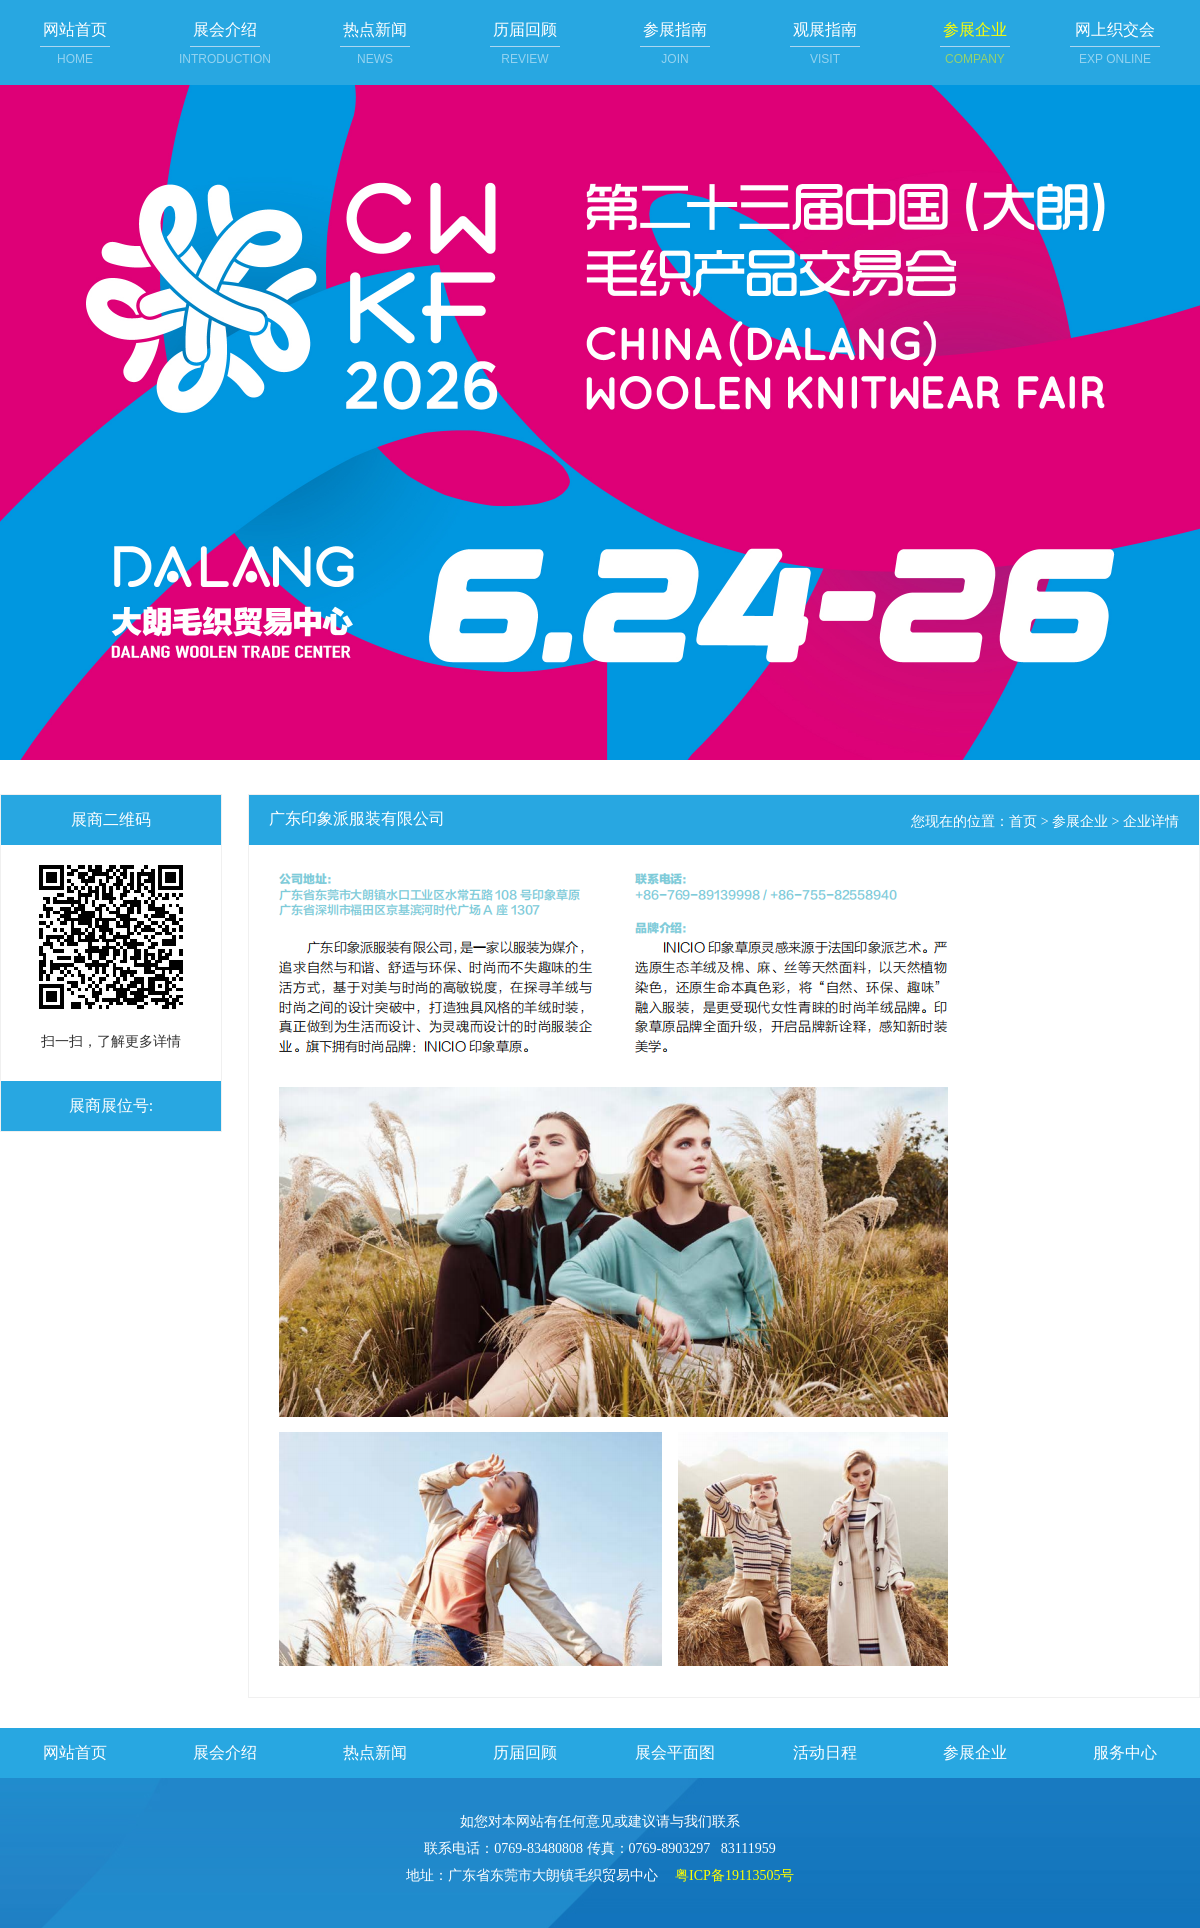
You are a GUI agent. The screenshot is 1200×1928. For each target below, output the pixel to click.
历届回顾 (525, 1752)
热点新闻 (375, 1752)
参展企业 (1080, 821)
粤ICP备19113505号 (734, 1875)
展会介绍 (225, 1752)
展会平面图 (675, 1752)
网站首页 (75, 1752)
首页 (1023, 821)
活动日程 (825, 1752)
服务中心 (1125, 1752)
